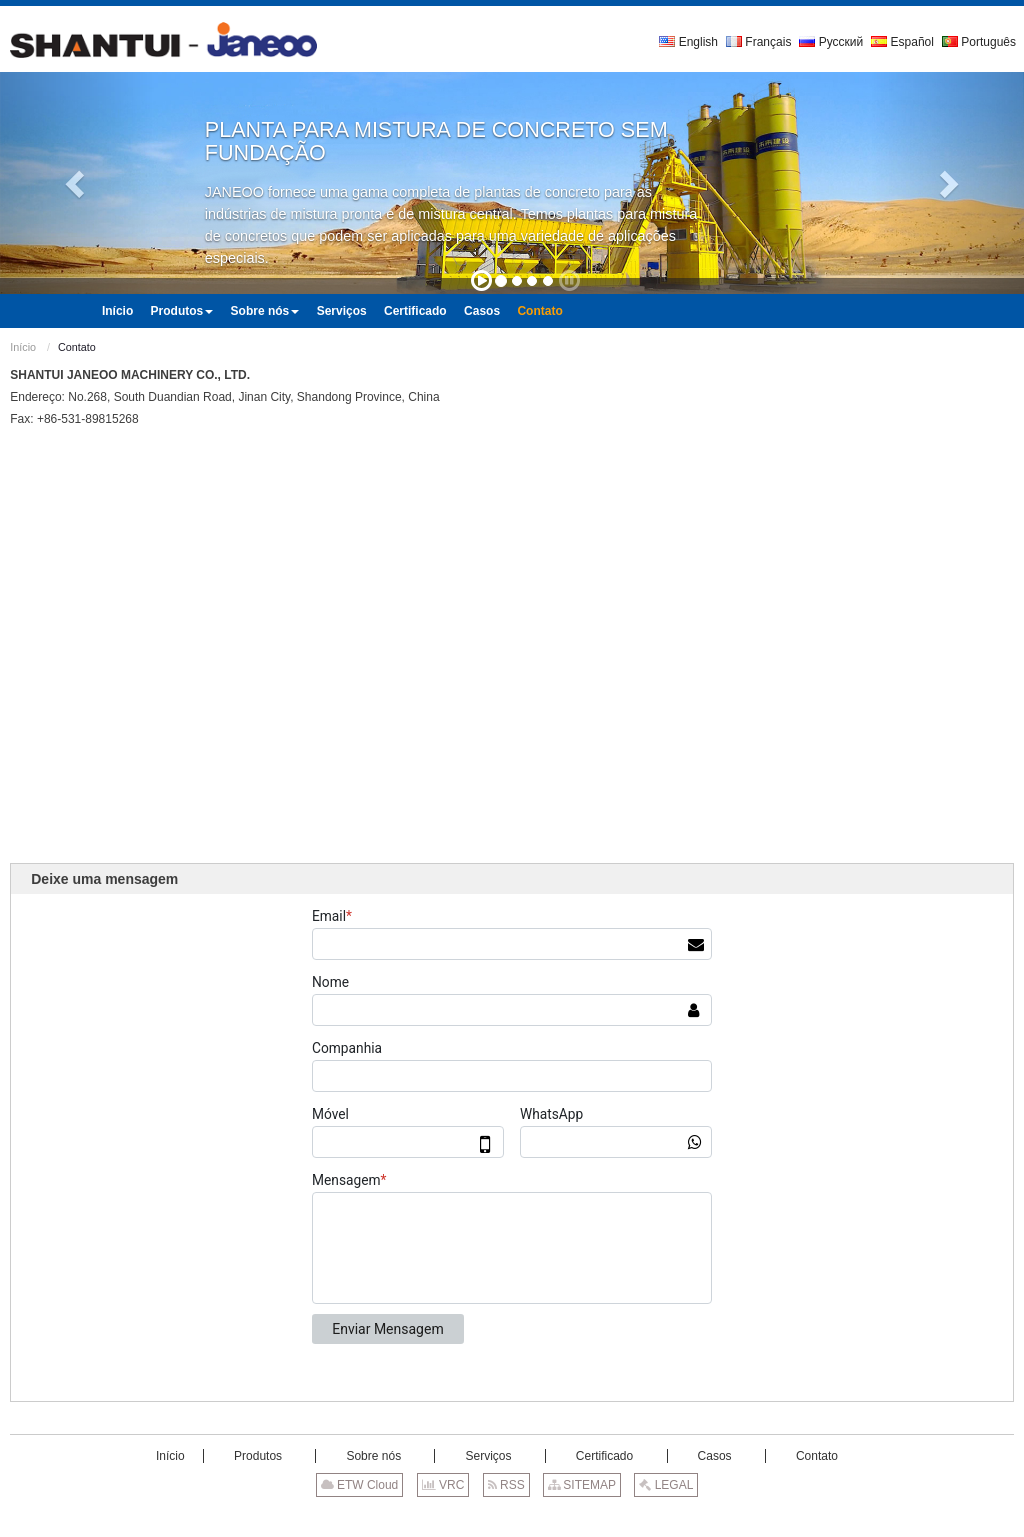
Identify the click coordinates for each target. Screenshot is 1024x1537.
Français (758, 42)
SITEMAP (582, 1485)
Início (23, 347)
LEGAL (666, 1485)
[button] (77, 183)
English (688, 42)
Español (902, 42)
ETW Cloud (360, 1485)
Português (979, 42)
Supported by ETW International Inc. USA (511, 1516)
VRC (443, 1485)
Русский (831, 42)
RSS (506, 1485)
